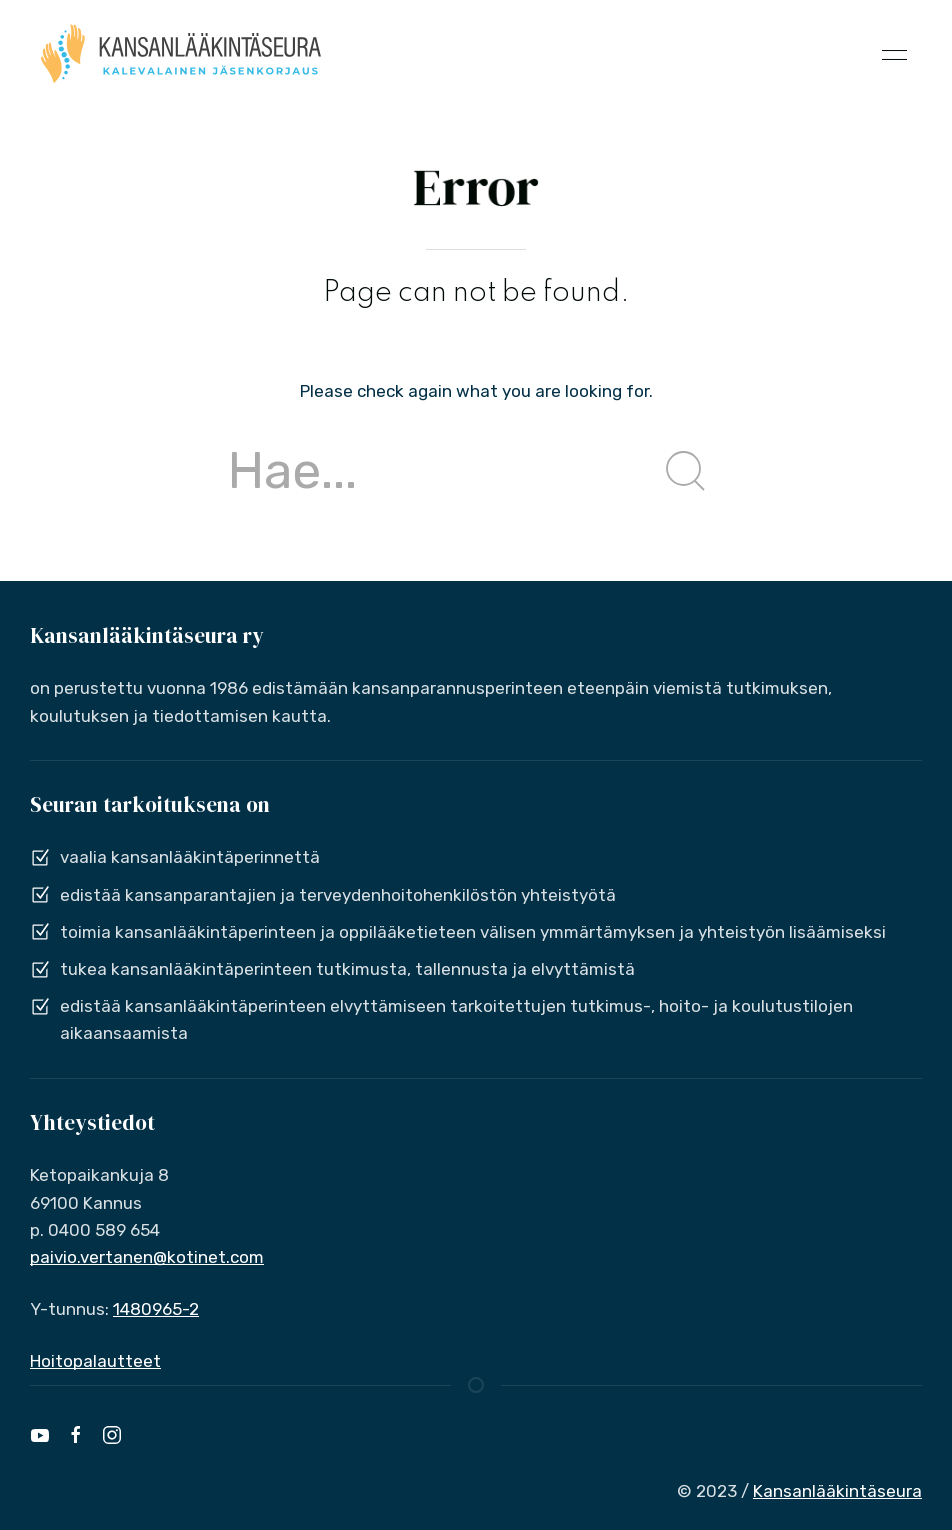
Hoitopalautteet (95, 1361)
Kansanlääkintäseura (837, 1491)
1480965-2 (156, 1309)
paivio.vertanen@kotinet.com (147, 1257)
